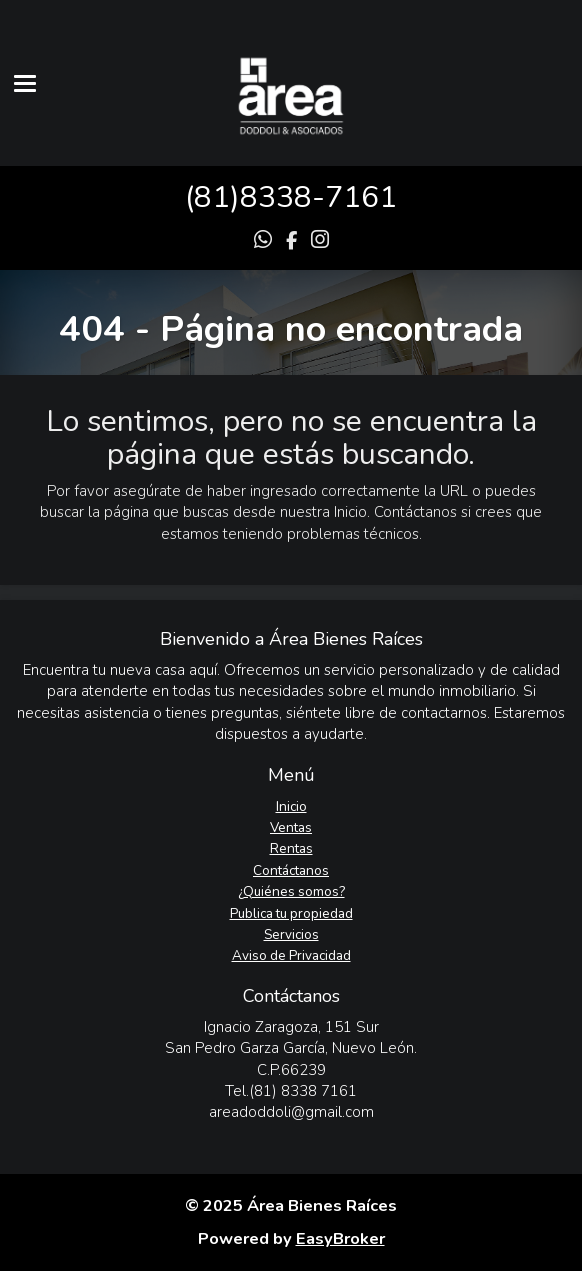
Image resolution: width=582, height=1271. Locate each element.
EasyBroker (340, 1238)
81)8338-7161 (295, 197)
